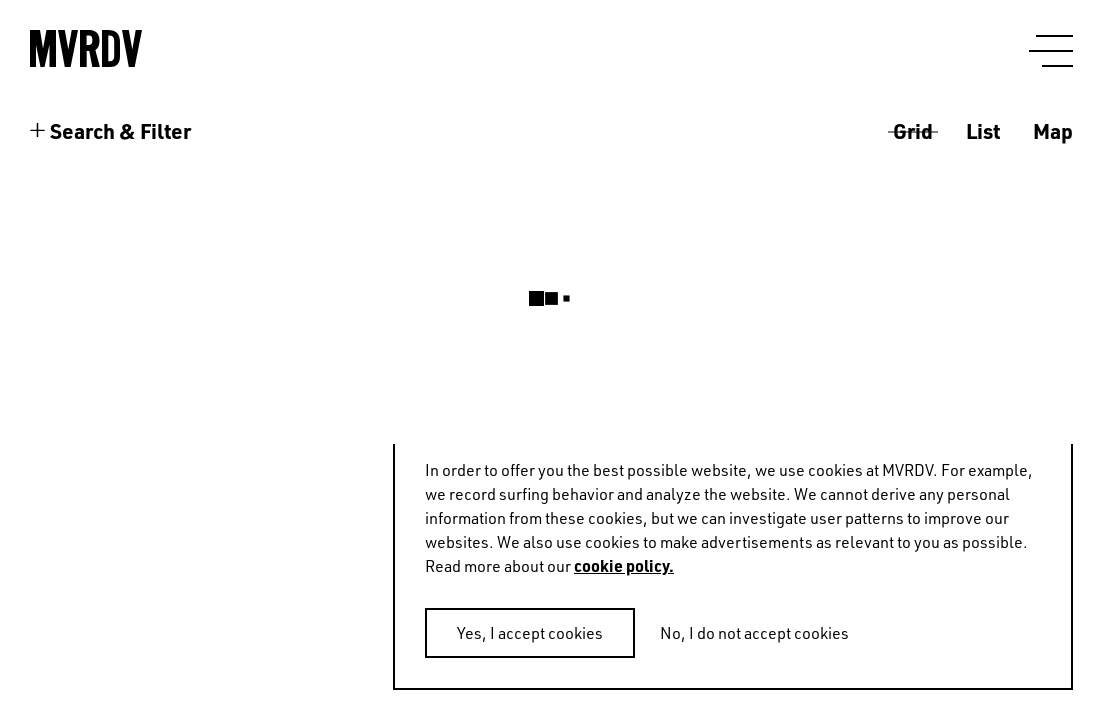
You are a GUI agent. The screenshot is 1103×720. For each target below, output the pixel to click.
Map (1053, 130)
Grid (913, 130)
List (983, 130)
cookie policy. (624, 565)
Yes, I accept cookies (530, 633)
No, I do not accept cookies (754, 633)
